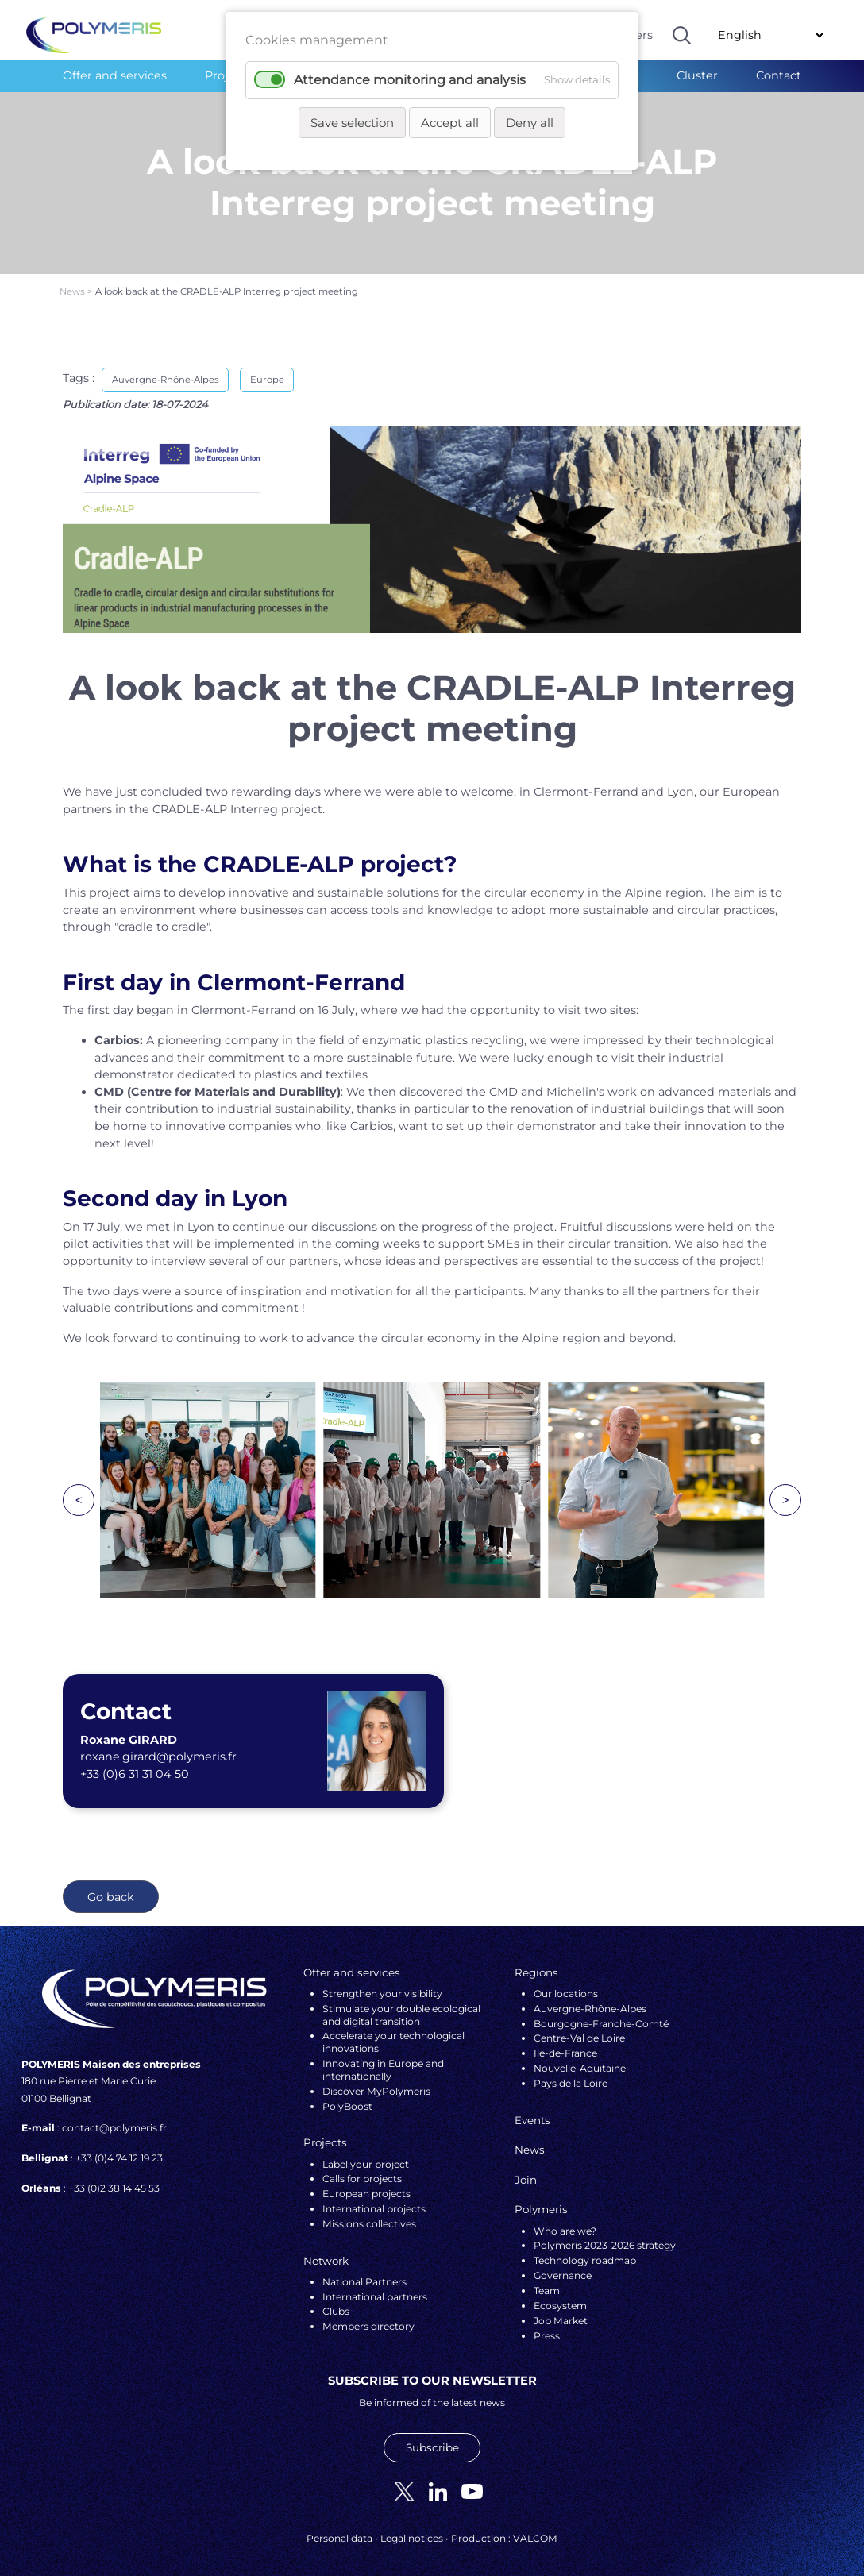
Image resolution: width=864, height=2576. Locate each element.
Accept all (450, 122)
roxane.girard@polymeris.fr (158, 1747)
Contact (778, 75)
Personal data (339, 2529)
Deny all (530, 122)
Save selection (352, 122)
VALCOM (535, 2529)
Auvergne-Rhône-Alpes (165, 369)
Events (532, 2110)
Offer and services (115, 75)
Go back (110, 1887)
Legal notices (411, 2529)
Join (526, 2169)
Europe (267, 369)
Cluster (697, 75)
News (73, 281)
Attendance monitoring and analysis (410, 79)
